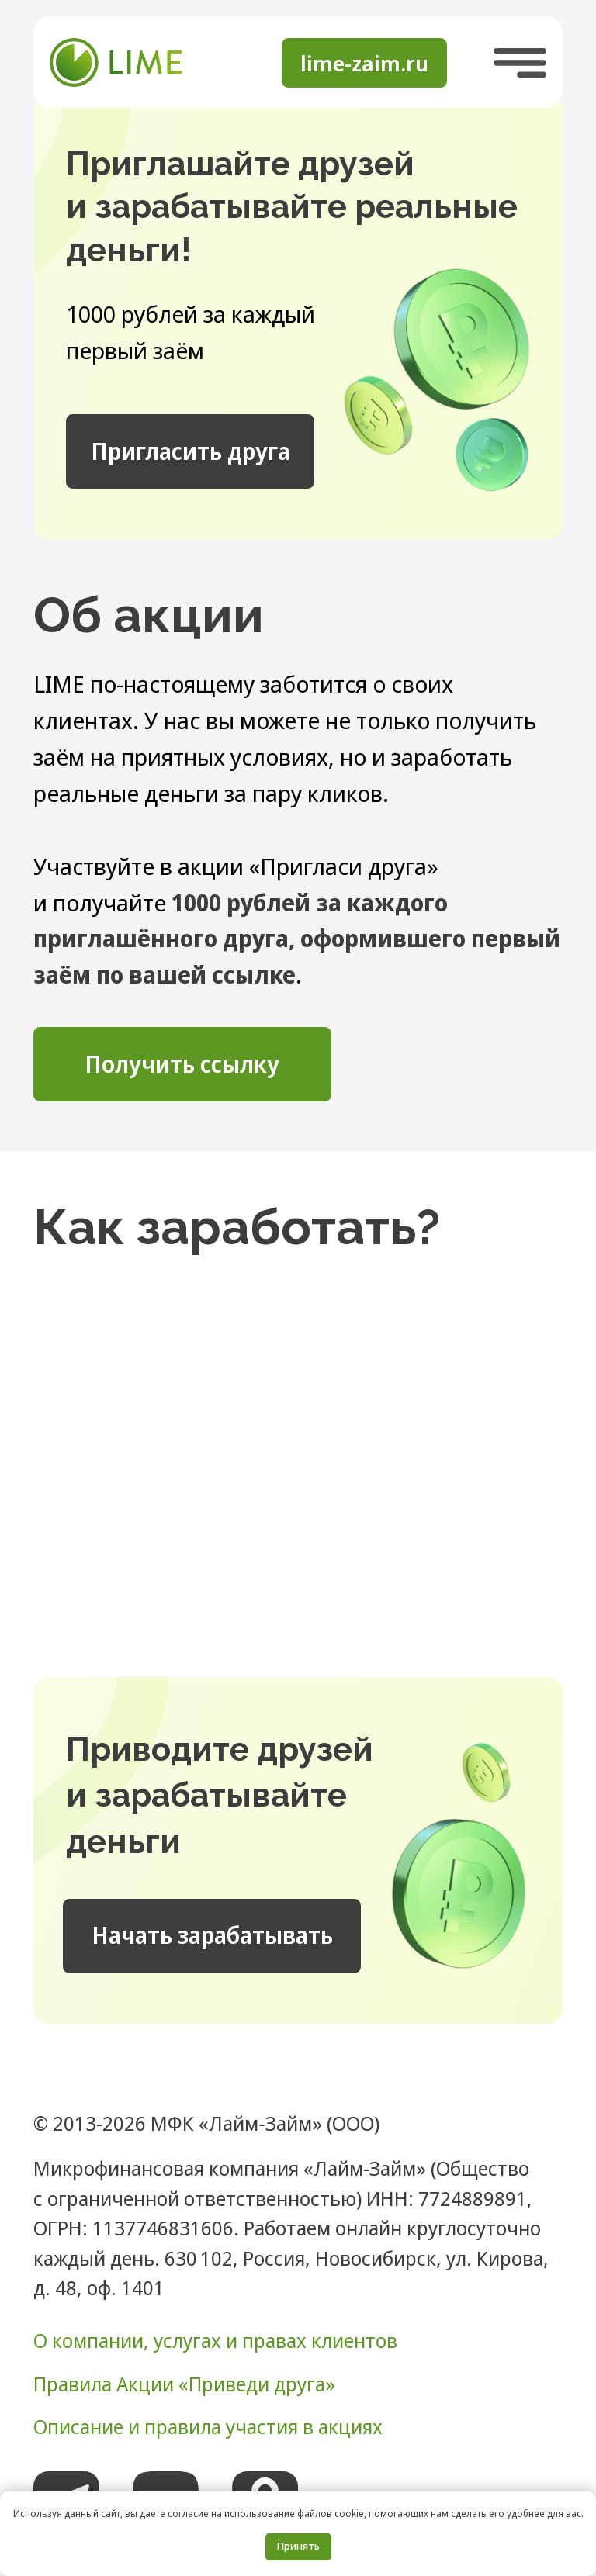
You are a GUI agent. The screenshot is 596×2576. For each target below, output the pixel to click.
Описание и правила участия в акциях (208, 2426)
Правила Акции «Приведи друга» (184, 2383)
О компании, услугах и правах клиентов (215, 2340)
